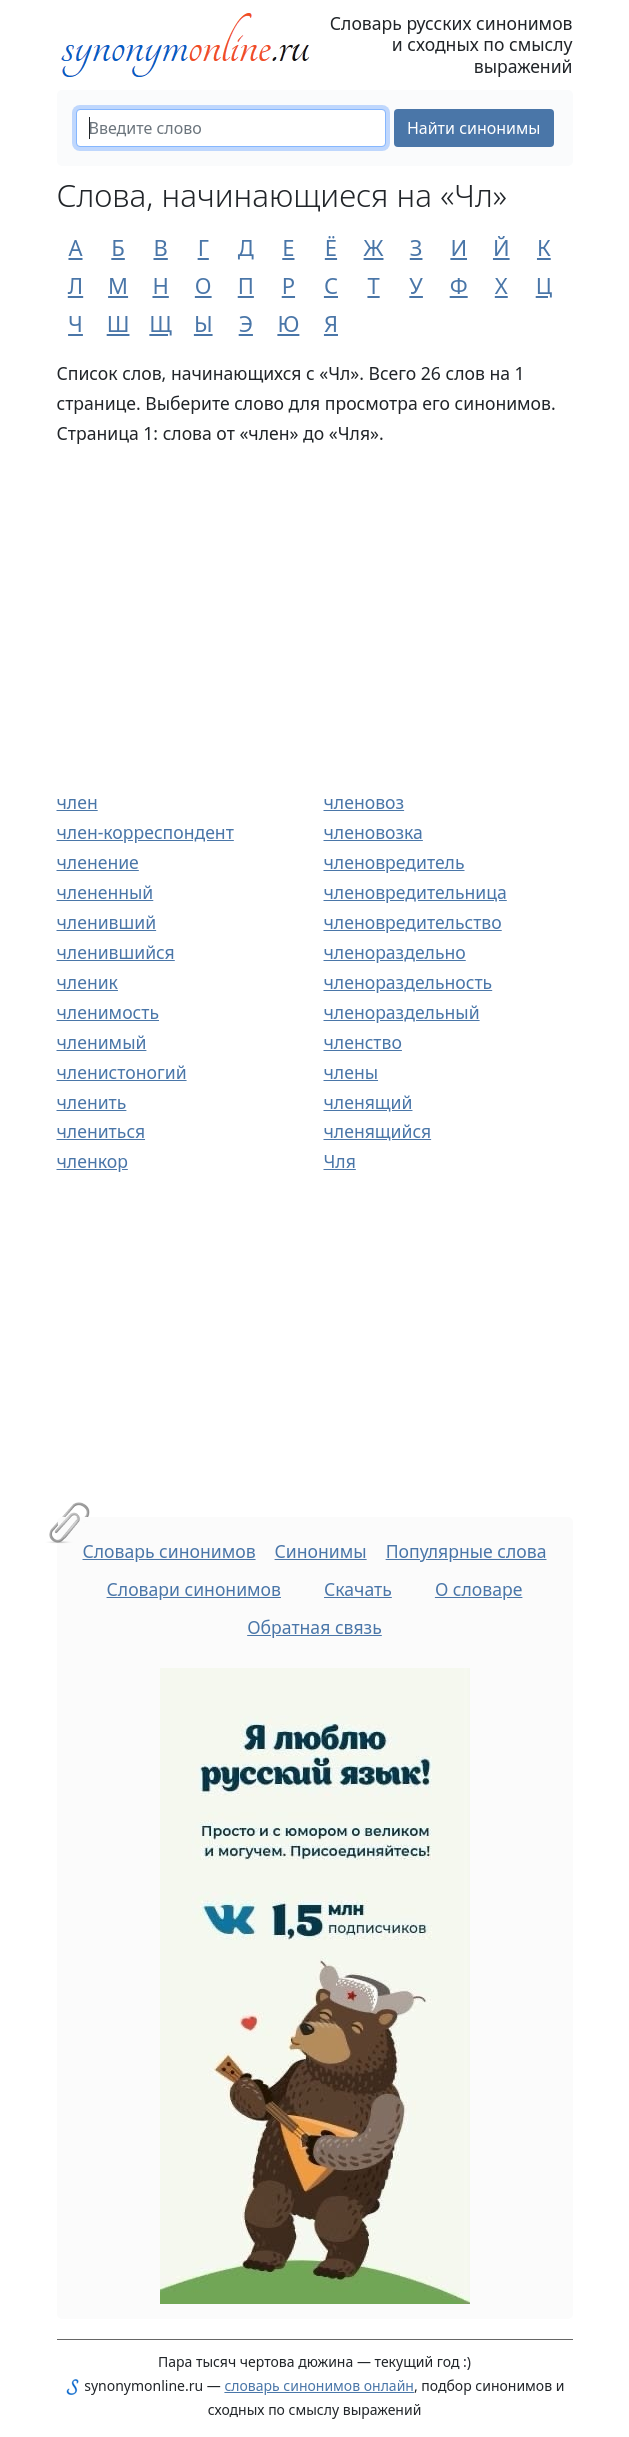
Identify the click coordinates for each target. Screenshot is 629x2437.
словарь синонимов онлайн (319, 2385)
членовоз (364, 802)
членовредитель (394, 862)
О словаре (479, 1589)
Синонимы (321, 1551)
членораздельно (395, 952)
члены (351, 1072)
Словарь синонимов (169, 1551)
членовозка (373, 832)
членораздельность (408, 982)
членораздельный (402, 1012)
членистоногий (122, 1072)
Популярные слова (466, 1551)
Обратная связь (314, 1627)
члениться (101, 1131)
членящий (368, 1102)
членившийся (116, 952)
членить (92, 1102)
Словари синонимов (194, 1589)
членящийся (378, 1131)
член (77, 802)
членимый (102, 1042)
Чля (340, 1161)
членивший (107, 922)
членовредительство (413, 922)
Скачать (358, 1589)
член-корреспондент (145, 832)
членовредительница (415, 892)
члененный (105, 892)
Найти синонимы (474, 128)
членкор (92, 1161)
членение (98, 862)
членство (363, 1042)
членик (87, 982)
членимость (108, 1012)
